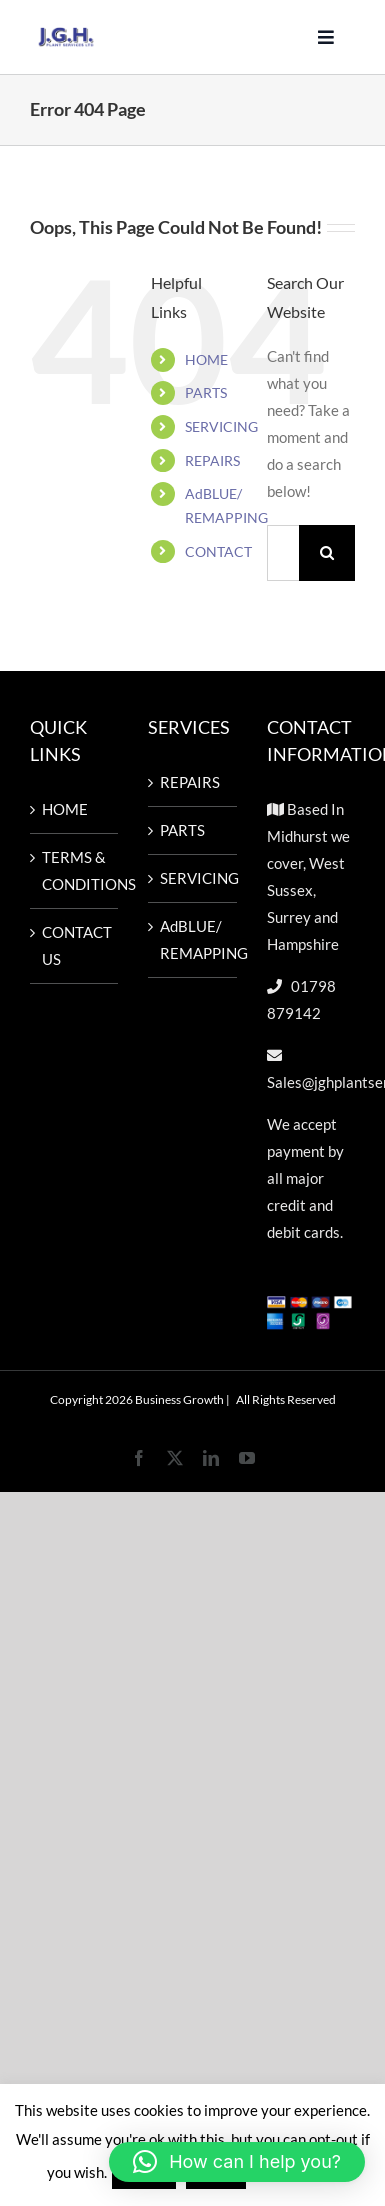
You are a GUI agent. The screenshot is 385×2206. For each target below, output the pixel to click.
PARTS (206, 392)
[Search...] (283, 553)
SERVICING (221, 426)
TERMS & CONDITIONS (75, 870)
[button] (237, 2162)
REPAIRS (212, 460)
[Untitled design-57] (66, 34)
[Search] (327, 553)
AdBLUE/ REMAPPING (193, 939)
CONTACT (218, 551)
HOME (206, 359)
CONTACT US (75, 945)
